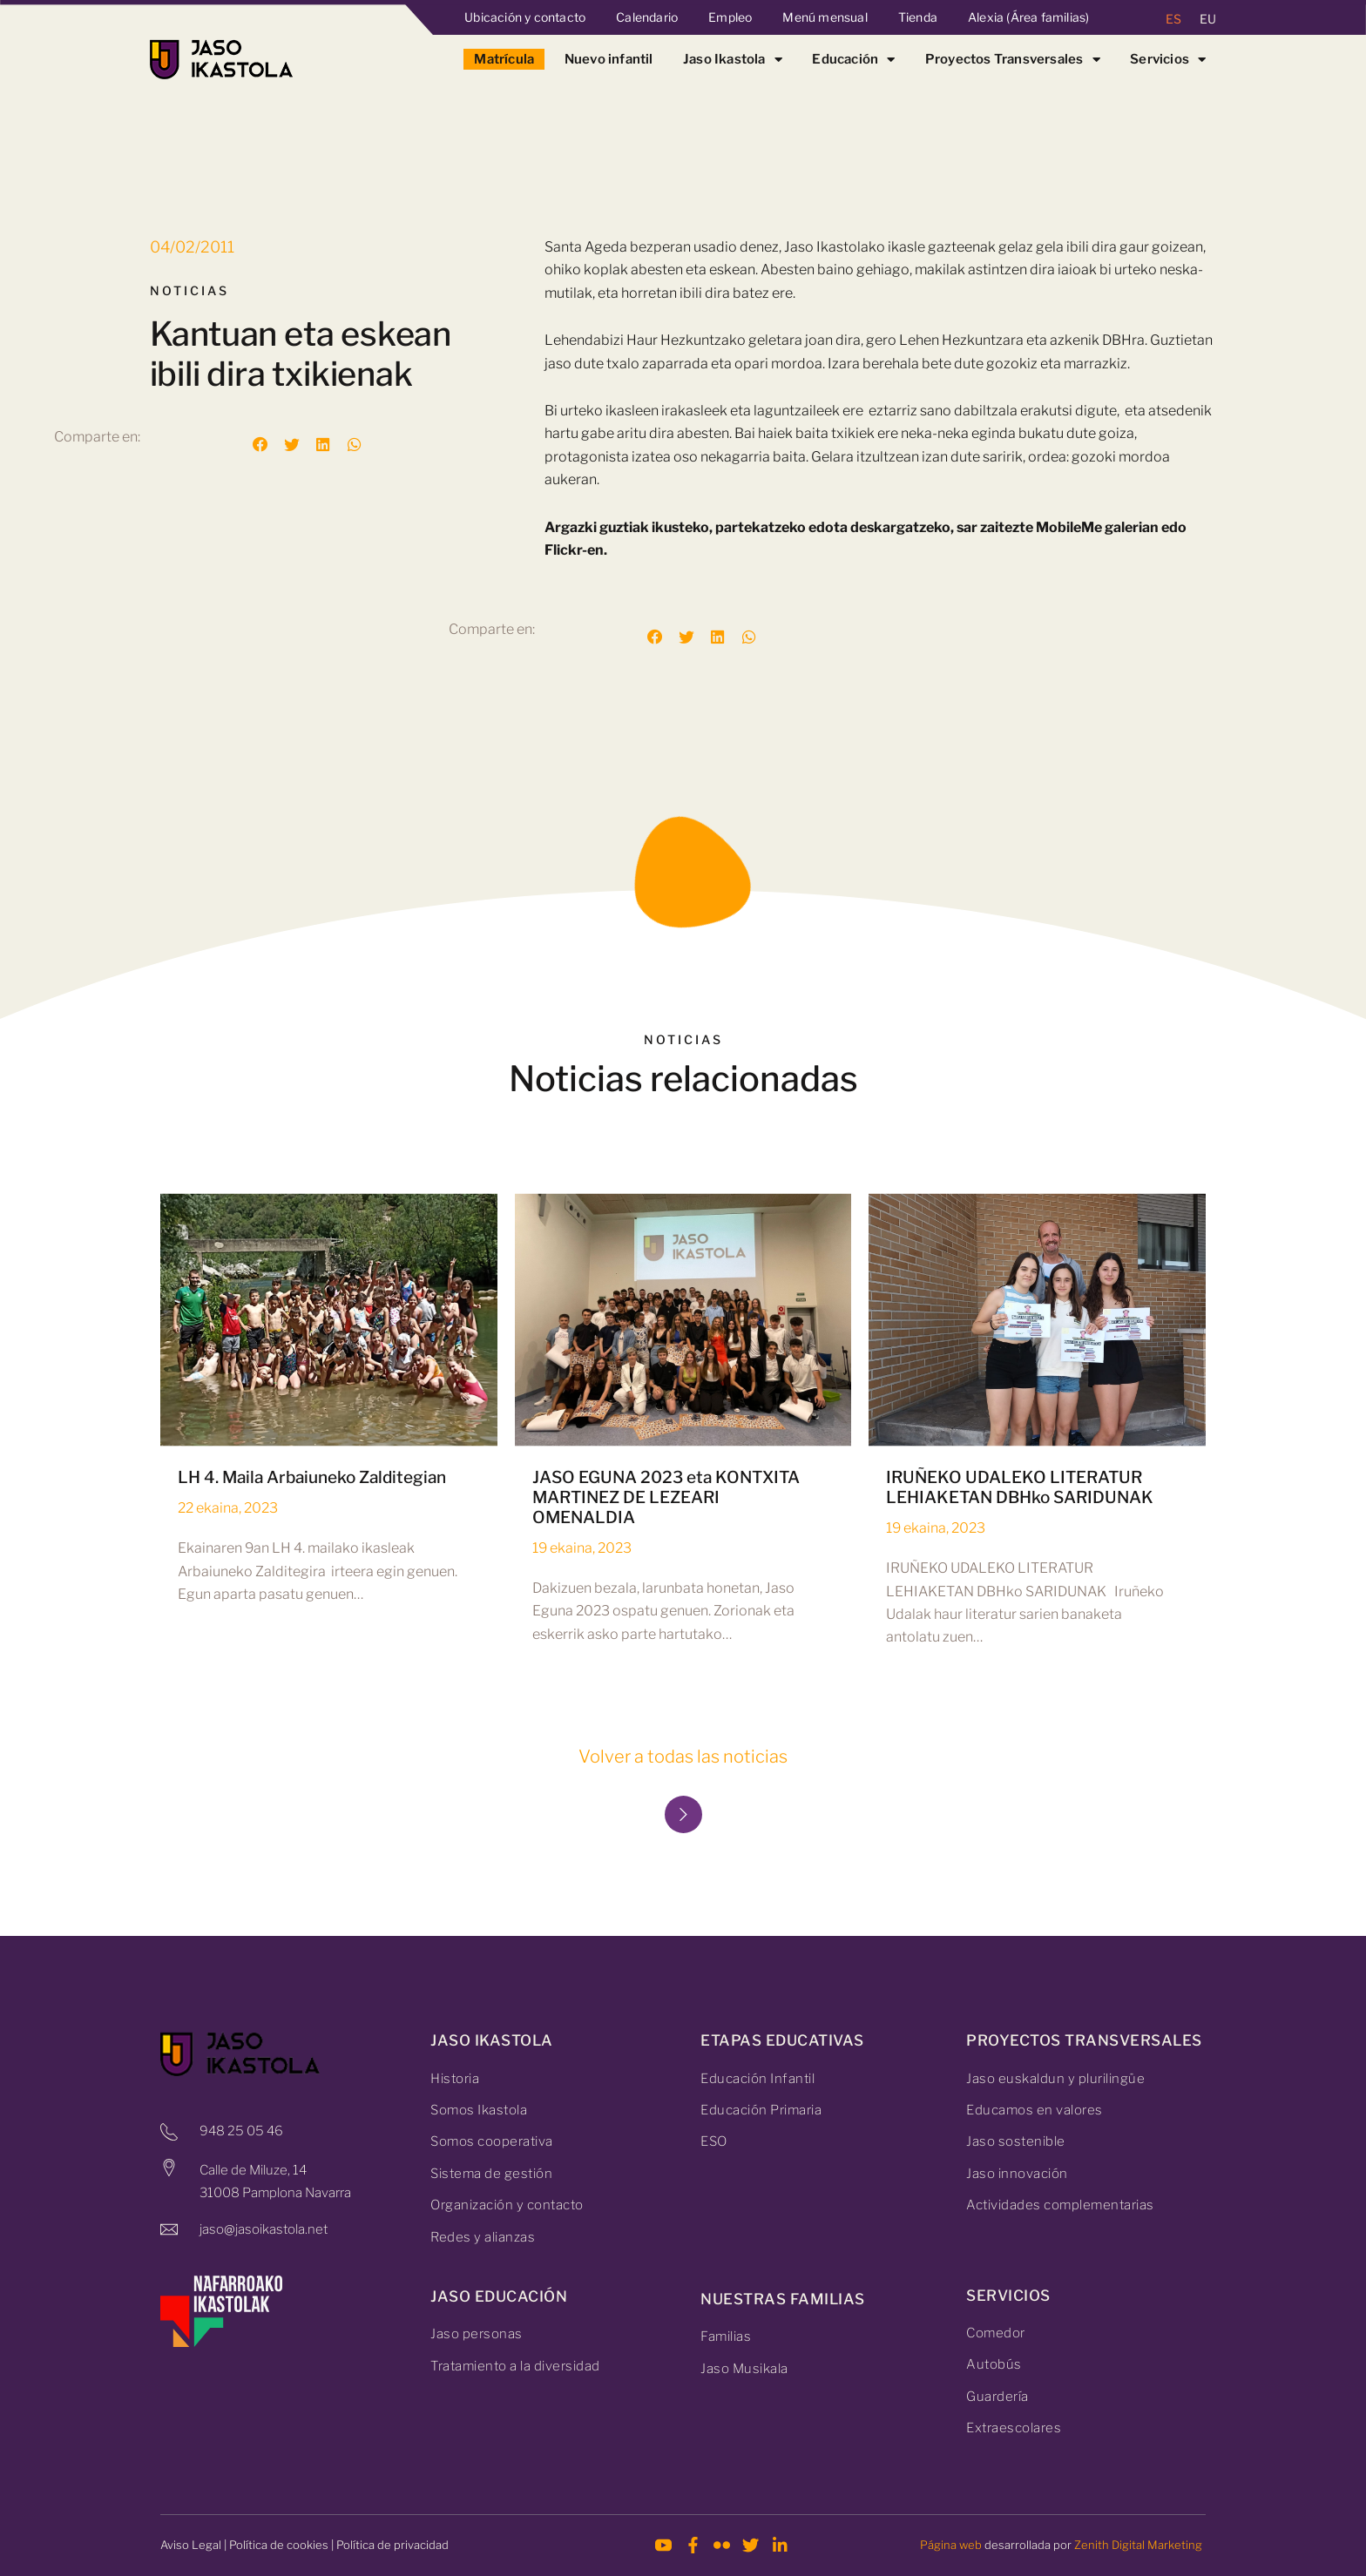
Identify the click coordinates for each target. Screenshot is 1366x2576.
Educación (853, 59)
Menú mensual (824, 17)
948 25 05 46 (241, 2131)
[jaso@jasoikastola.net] (169, 2229)
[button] (260, 445)
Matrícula (504, 59)
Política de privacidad (392, 2545)
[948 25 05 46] (169, 2132)
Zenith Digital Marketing (1138, 2545)
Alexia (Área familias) (1028, 17)
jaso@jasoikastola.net (263, 2229)
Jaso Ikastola (732, 59)
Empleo (730, 17)
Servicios (1168, 59)
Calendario (647, 17)
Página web (951, 2545)
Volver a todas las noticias (683, 1756)
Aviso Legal (190, 2545)
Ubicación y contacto (524, 17)
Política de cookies (278, 2545)
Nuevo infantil (609, 59)
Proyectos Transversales (1012, 59)
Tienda (917, 17)
